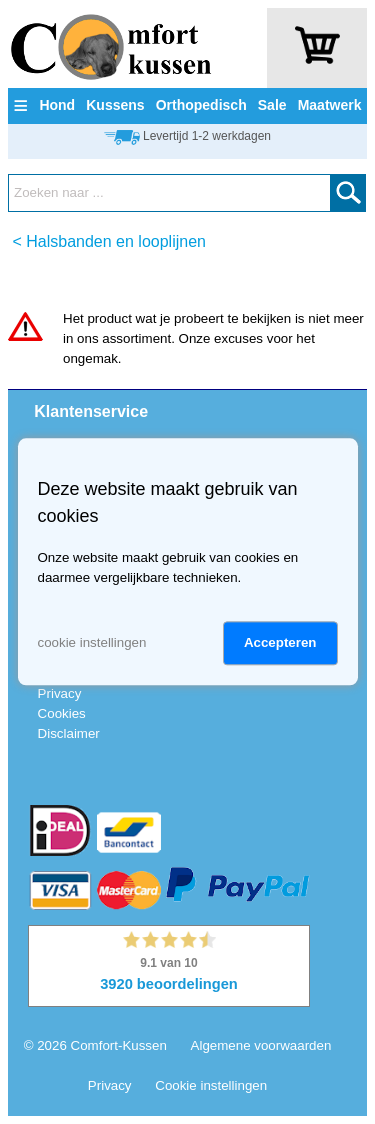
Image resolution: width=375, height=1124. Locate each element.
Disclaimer (69, 733)
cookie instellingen (92, 643)
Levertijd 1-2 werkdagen (207, 136)
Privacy (60, 693)
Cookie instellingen (211, 1085)
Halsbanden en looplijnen (116, 241)
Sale (272, 105)
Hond (57, 105)
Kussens (115, 105)
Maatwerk (330, 105)
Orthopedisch (201, 105)
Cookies (62, 713)
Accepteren (280, 643)
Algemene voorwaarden (261, 1045)
